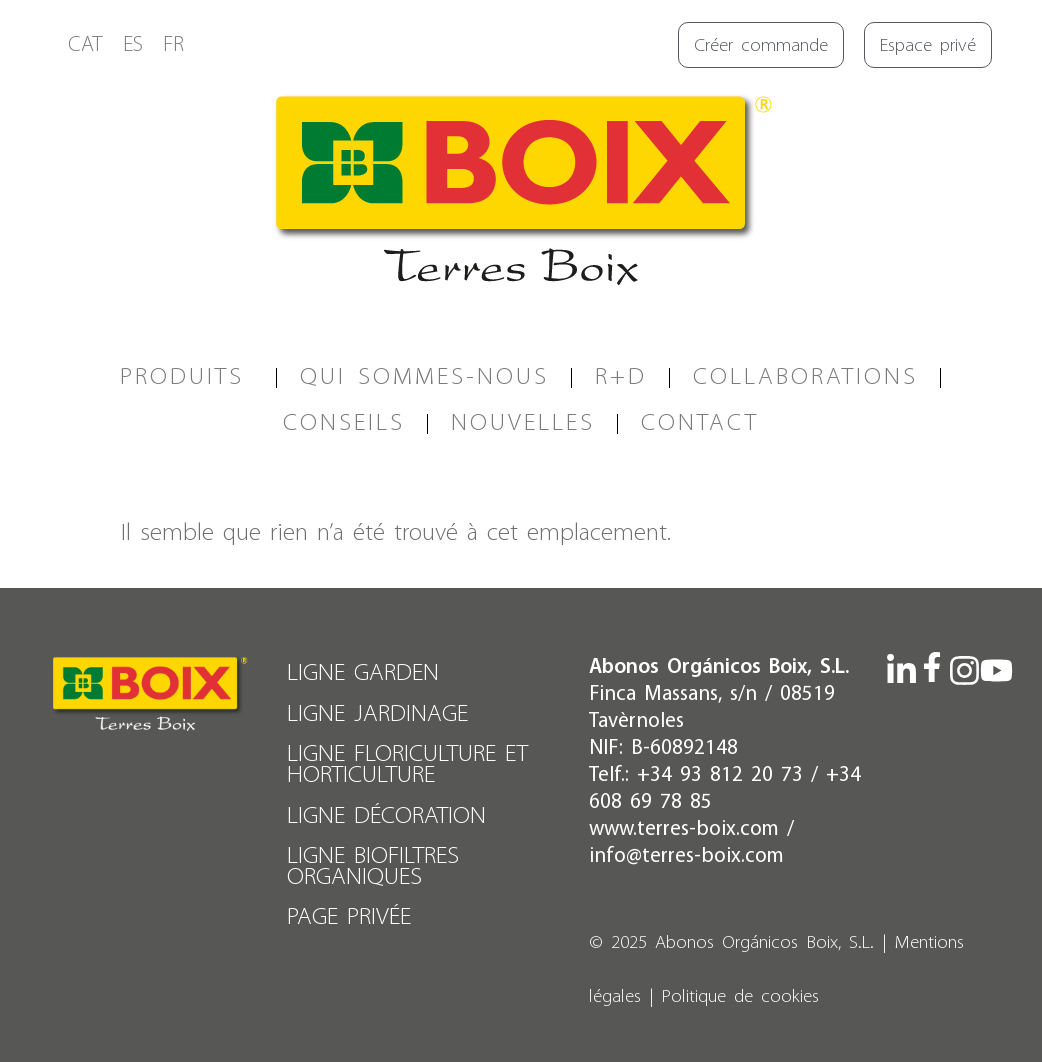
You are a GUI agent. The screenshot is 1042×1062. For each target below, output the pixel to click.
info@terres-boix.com (686, 856)
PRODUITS (187, 377)
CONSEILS (344, 423)
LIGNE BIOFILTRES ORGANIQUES (374, 863)
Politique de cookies (740, 997)
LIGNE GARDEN (364, 673)
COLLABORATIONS (805, 377)
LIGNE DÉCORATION (387, 813)
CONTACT (700, 423)
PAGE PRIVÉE (350, 913)
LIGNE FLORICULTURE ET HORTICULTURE (408, 763)
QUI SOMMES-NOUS (424, 377)
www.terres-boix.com (684, 829)
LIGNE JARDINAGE (378, 713)
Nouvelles (523, 423)
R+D (621, 377)
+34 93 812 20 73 (720, 775)
